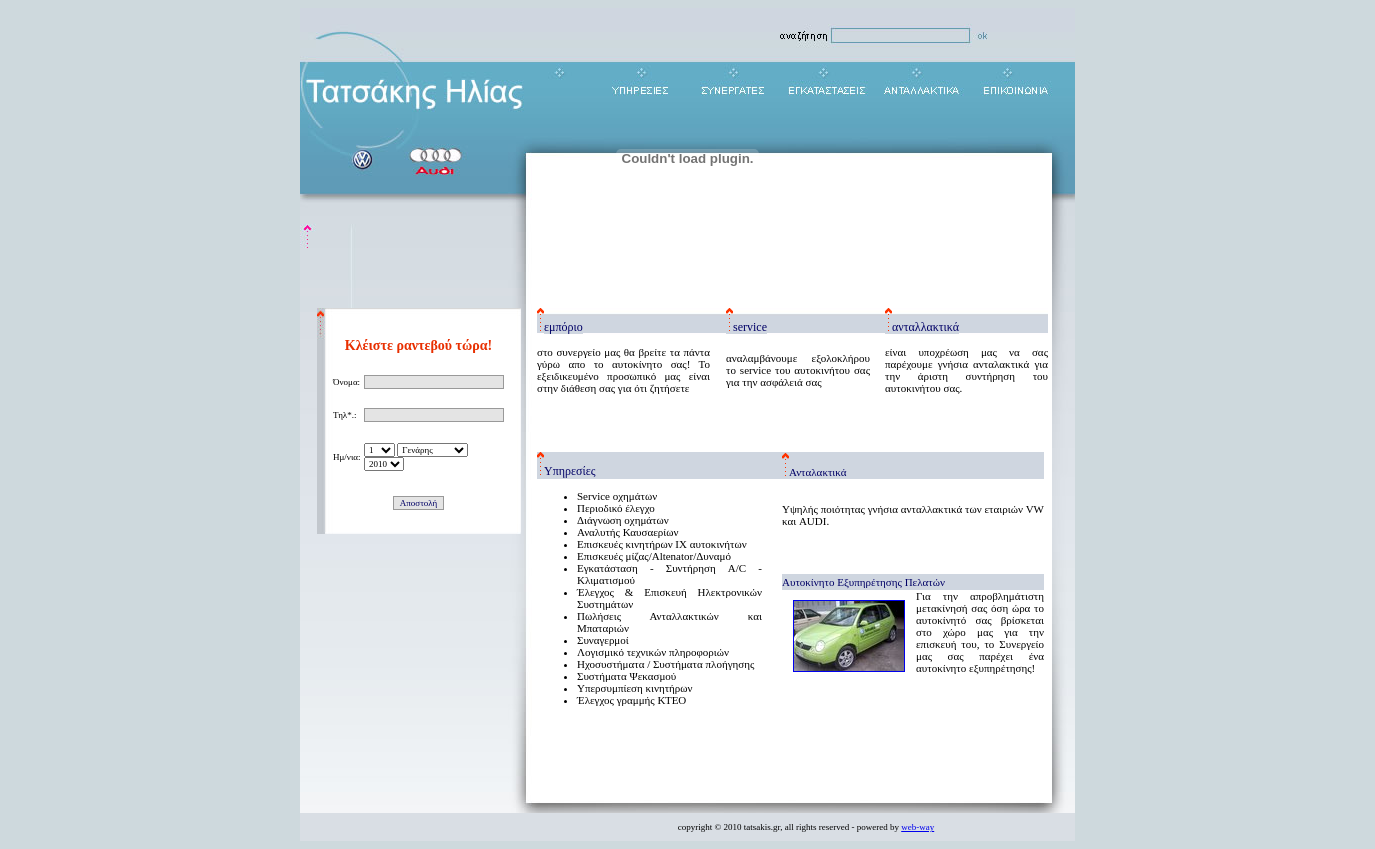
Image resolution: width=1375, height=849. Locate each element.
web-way (917, 827)
